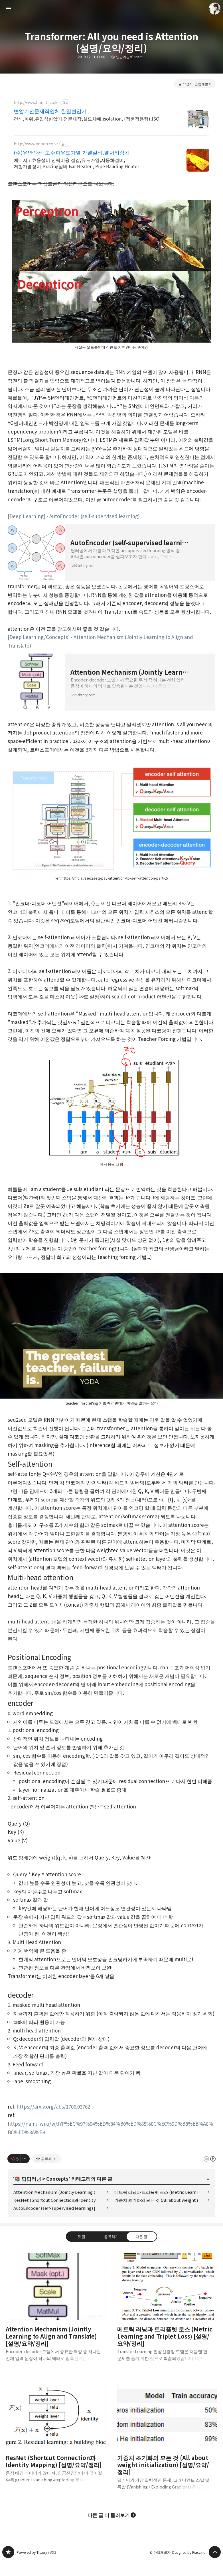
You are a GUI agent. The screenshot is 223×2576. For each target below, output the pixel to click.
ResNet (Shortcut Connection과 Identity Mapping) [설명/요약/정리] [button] (56, 2436)
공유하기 (111, 2236)
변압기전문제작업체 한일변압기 (50, 110)
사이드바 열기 (8, 8)
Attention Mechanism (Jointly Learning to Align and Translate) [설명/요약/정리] (61, 2192)
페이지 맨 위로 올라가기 (215, 2552)
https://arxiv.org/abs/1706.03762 (53, 2106)
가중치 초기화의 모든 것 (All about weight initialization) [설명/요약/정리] (162, 2200)
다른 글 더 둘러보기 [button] (109, 2514)
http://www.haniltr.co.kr (36, 102)
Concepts (57, 2178)
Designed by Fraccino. (189, 2552)
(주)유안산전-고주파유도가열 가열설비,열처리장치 (72, 152)
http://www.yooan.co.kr (36, 143)
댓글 (81, 2236)
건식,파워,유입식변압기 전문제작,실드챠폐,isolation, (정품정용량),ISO (86, 118)
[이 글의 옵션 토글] (25, 2158)
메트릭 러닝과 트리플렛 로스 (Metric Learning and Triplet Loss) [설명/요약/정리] (162, 2192)
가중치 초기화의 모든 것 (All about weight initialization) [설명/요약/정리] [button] (167, 2440)
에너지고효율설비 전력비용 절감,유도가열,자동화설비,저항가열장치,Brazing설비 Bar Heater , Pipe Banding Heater (76, 162)
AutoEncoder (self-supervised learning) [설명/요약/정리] (61, 2208)
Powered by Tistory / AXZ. (37, 2552)
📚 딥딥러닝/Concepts (128, 57)
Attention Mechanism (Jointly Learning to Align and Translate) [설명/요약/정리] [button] (56, 2311)
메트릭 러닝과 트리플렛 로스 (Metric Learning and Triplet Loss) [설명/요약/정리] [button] (167, 2311)
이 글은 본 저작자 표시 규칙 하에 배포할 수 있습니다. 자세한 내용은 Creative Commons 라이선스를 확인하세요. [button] (209, 2159)
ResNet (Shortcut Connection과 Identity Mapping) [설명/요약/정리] (61, 2200)
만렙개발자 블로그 (8, 2552)
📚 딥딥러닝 (28, 2178)
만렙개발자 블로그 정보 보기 (215, 8)
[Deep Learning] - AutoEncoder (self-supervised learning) (74, 516)
